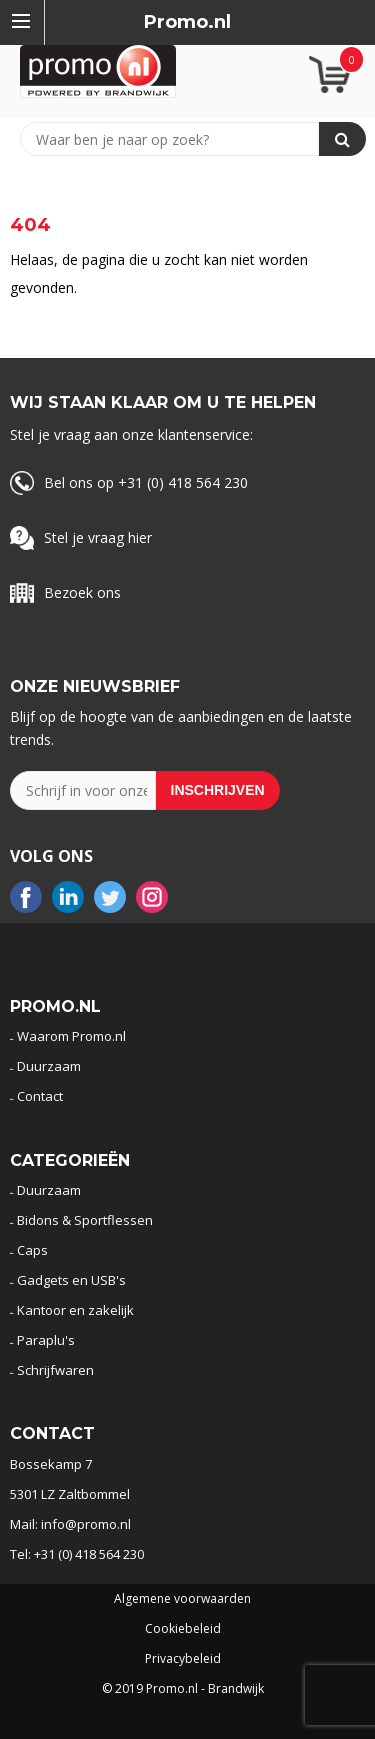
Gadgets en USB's (71, 1280)
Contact (40, 1096)
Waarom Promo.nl (71, 1036)
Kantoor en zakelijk (75, 1310)
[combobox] (179, 139)
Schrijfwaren (55, 1370)
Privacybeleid (183, 1659)
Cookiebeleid (183, 1629)
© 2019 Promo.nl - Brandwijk (183, 1689)
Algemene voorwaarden (182, 1599)
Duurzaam (49, 1066)
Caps (32, 1250)
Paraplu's (46, 1340)
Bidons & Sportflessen (85, 1220)
